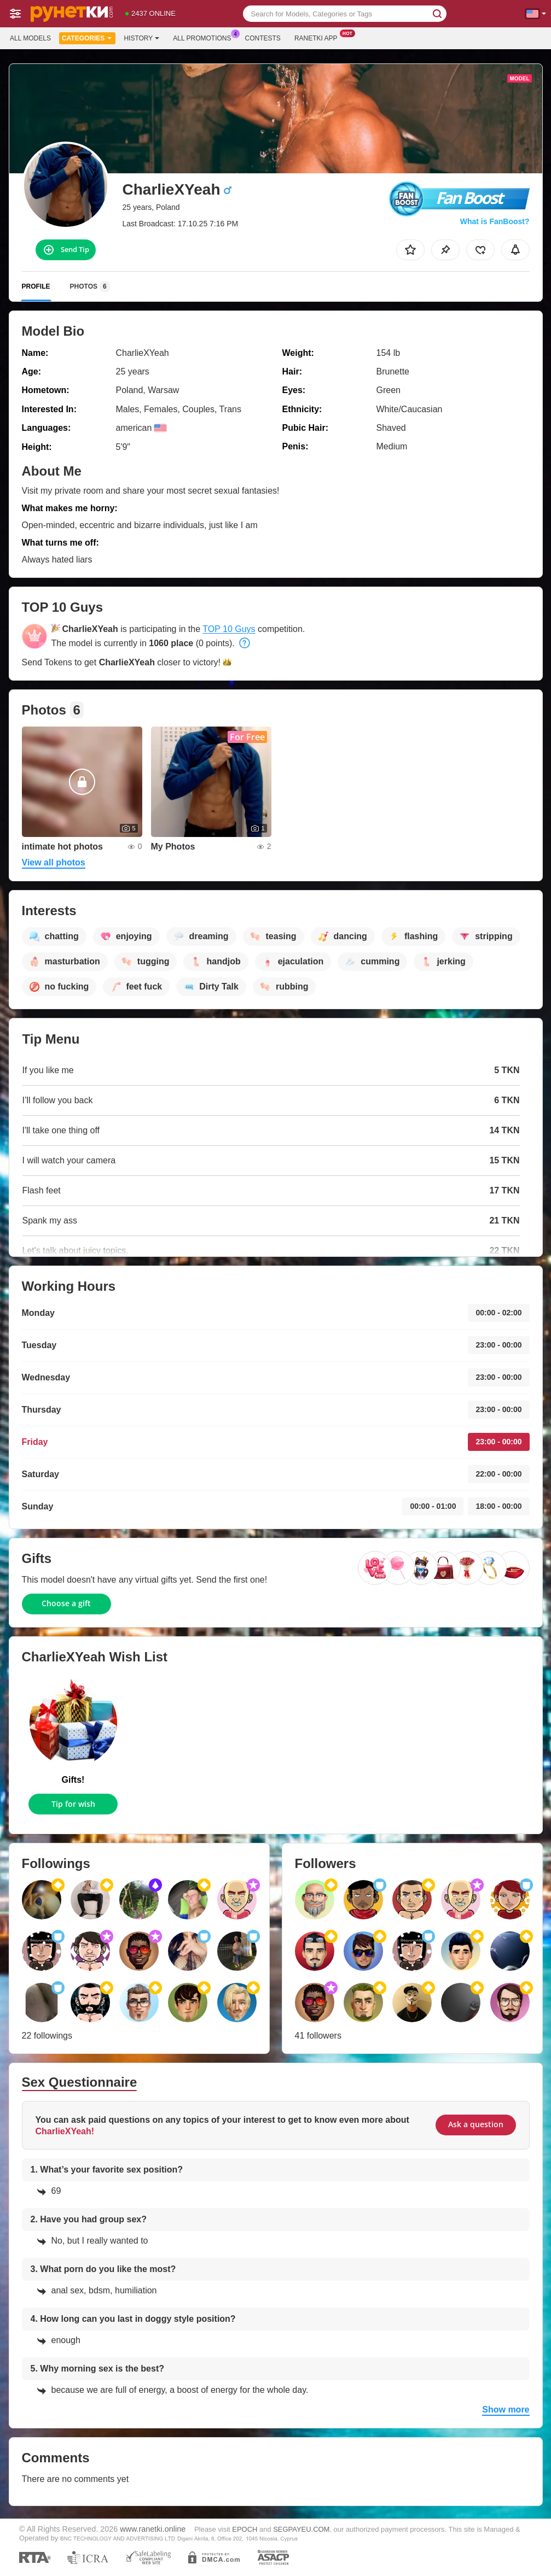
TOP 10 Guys (228, 629)
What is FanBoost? (495, 221)
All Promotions (204, 37)
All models (30, 38)
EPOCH (244, 2529)
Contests (263, 38)
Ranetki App (318, 37)
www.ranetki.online (152, 2529)
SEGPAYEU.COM (301, 2529)
